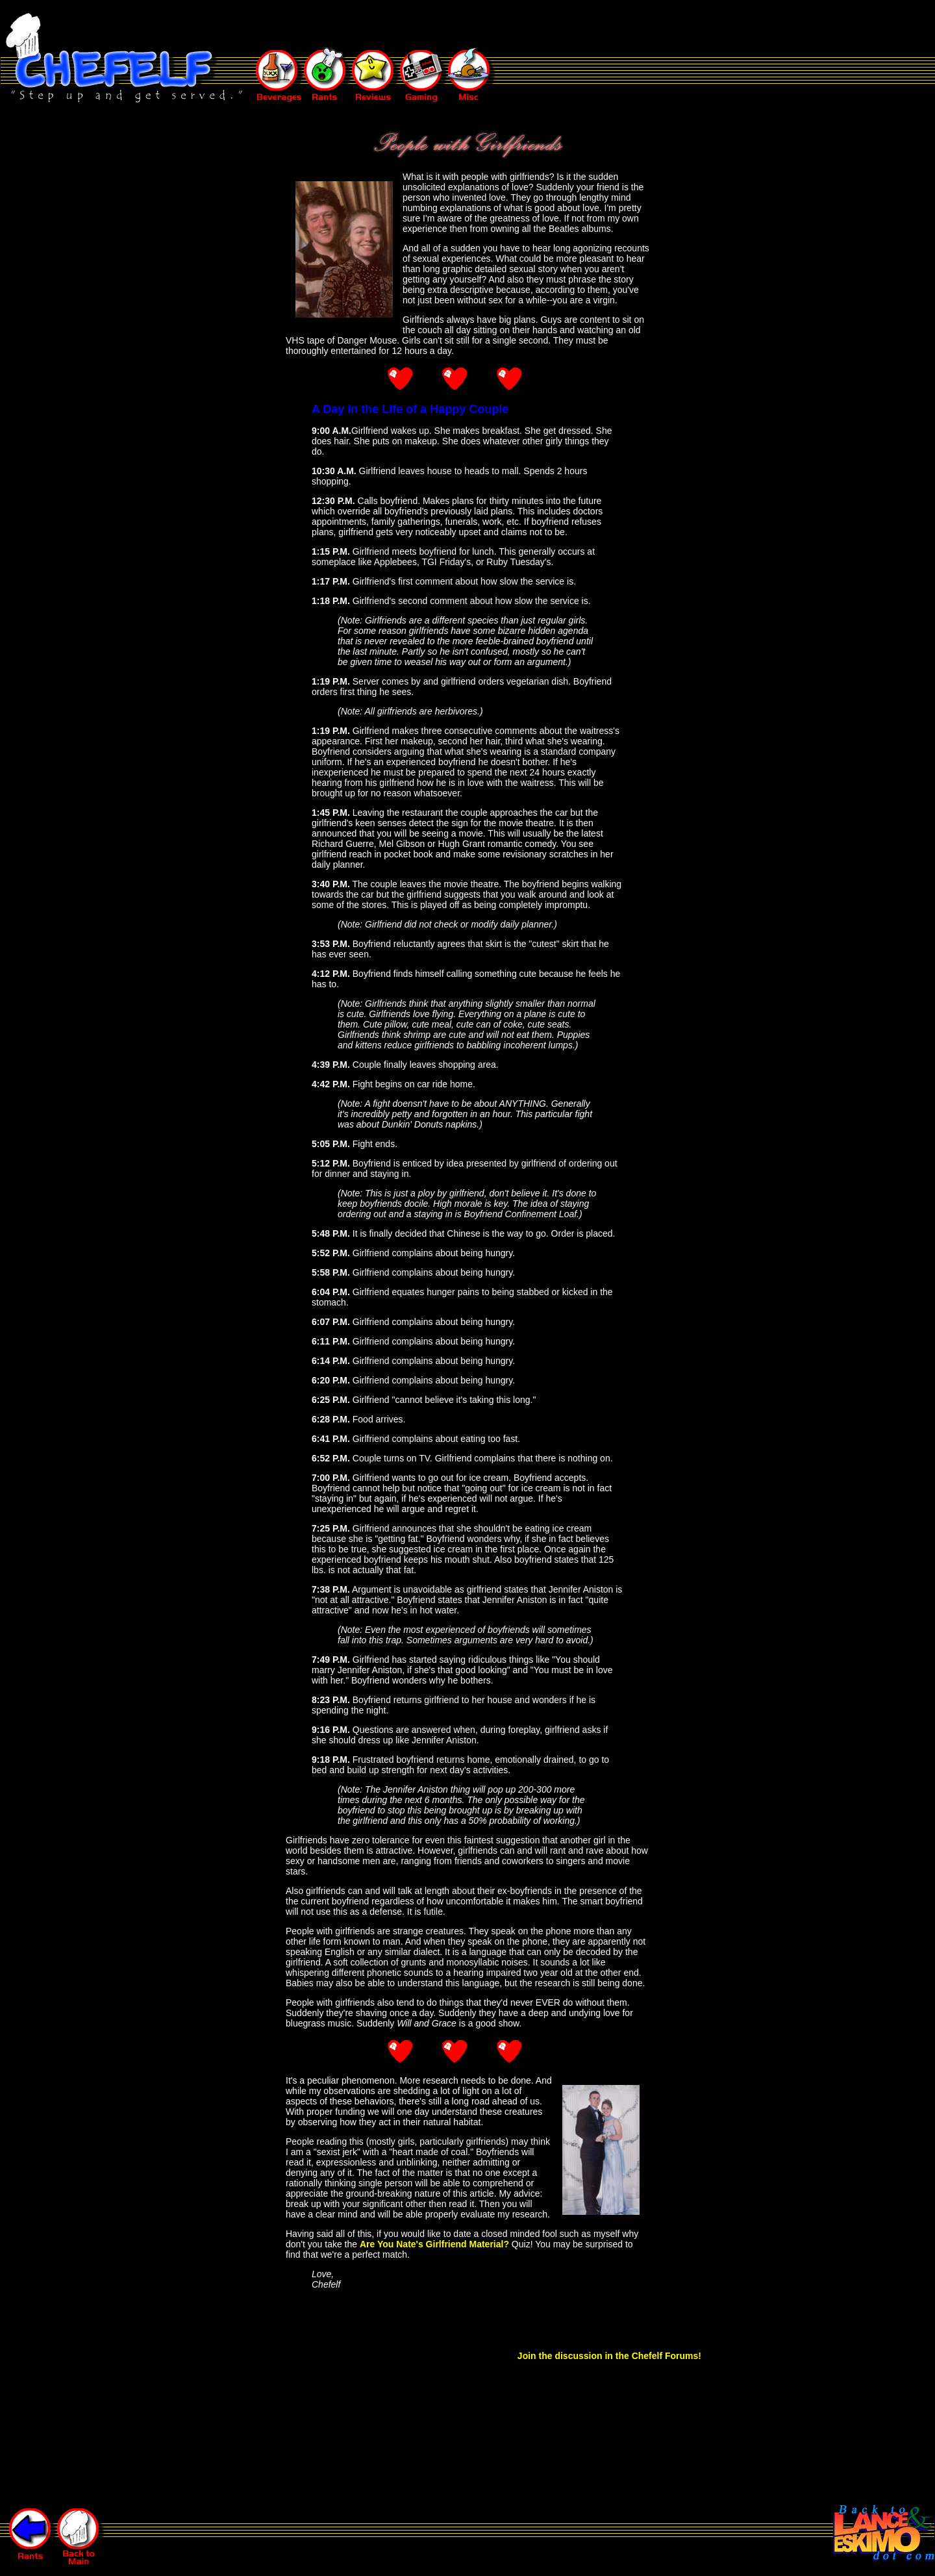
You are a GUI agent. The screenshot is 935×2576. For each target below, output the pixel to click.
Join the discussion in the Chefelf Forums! (609, 2356)
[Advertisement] (490, 24)
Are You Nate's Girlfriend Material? (434, 2244)
